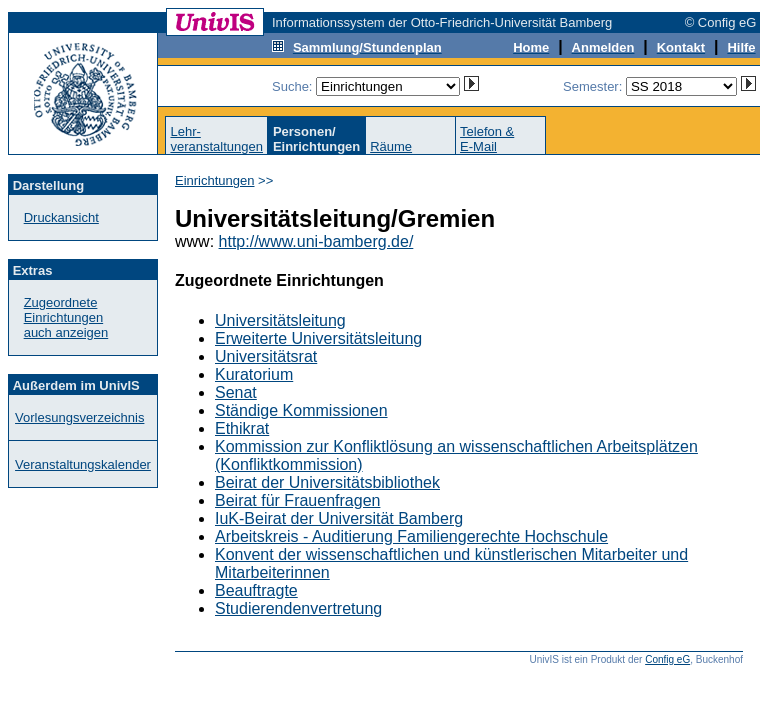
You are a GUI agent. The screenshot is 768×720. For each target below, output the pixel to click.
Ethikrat (242, 428)
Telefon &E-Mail (487, 139)
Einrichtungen (215, 180)
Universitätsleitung (280, 320)
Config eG (667, 659)
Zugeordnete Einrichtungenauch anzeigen (66, 317)
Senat (236, 392)
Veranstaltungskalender (83, 464)
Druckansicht (61, 217)
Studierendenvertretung (298, 608)
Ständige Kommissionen (301, 410)
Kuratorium (254, 374)
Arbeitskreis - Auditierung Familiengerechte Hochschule (411, 536)
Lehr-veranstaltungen (216, 139)
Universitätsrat (266, 356)
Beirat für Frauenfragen (297, 500)
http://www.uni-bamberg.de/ (316, 241)
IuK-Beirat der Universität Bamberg (339, 518)
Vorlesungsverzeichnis (79, 417)
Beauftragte (256, 590)
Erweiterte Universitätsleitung (318, 338)
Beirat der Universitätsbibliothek (327, 482)
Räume (391, 146)
